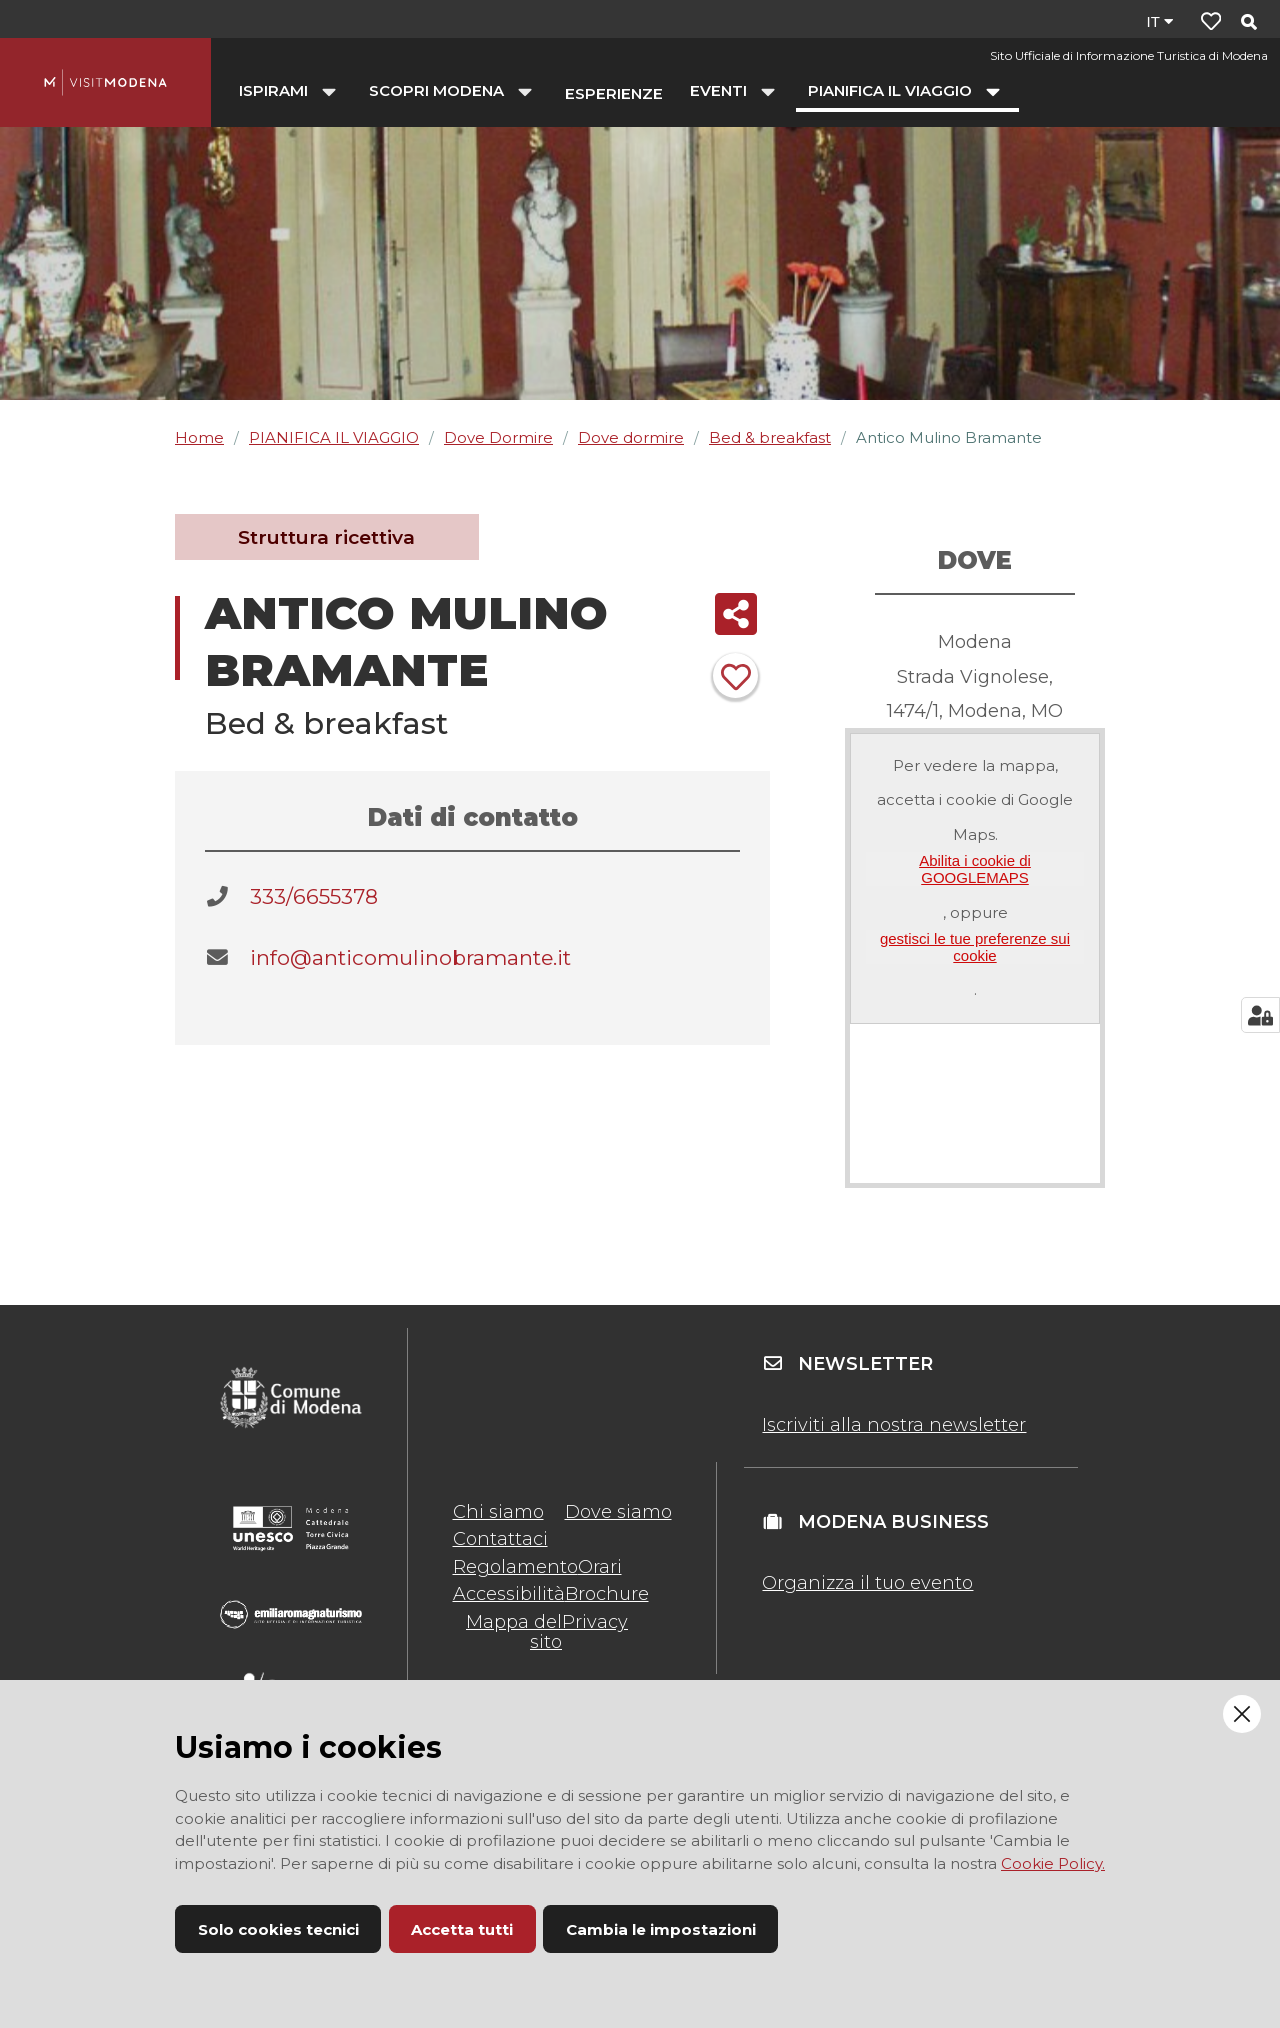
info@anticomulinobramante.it (410, 957)
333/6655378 (314, 896)
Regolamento (515, 1567)
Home (199, 437)
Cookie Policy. (1053, 1863)
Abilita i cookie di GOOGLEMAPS (975, 869)
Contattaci (500, 1539)
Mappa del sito (514, 1632)
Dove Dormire (498, 437)
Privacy (595, 1622)
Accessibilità (509, 1594)
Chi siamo (498, 1512)
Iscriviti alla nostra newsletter (894, 1425)
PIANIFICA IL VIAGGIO (334, 437)
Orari (600, 1567)
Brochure (607, 1594)
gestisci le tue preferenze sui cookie (975, 947)
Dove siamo (618, 1512)
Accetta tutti (462, 1929)
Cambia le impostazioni (661, 1929)
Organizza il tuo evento (867, 1583)
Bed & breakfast (770, 437)
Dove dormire (631, 437)
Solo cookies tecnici (278, 1929)
